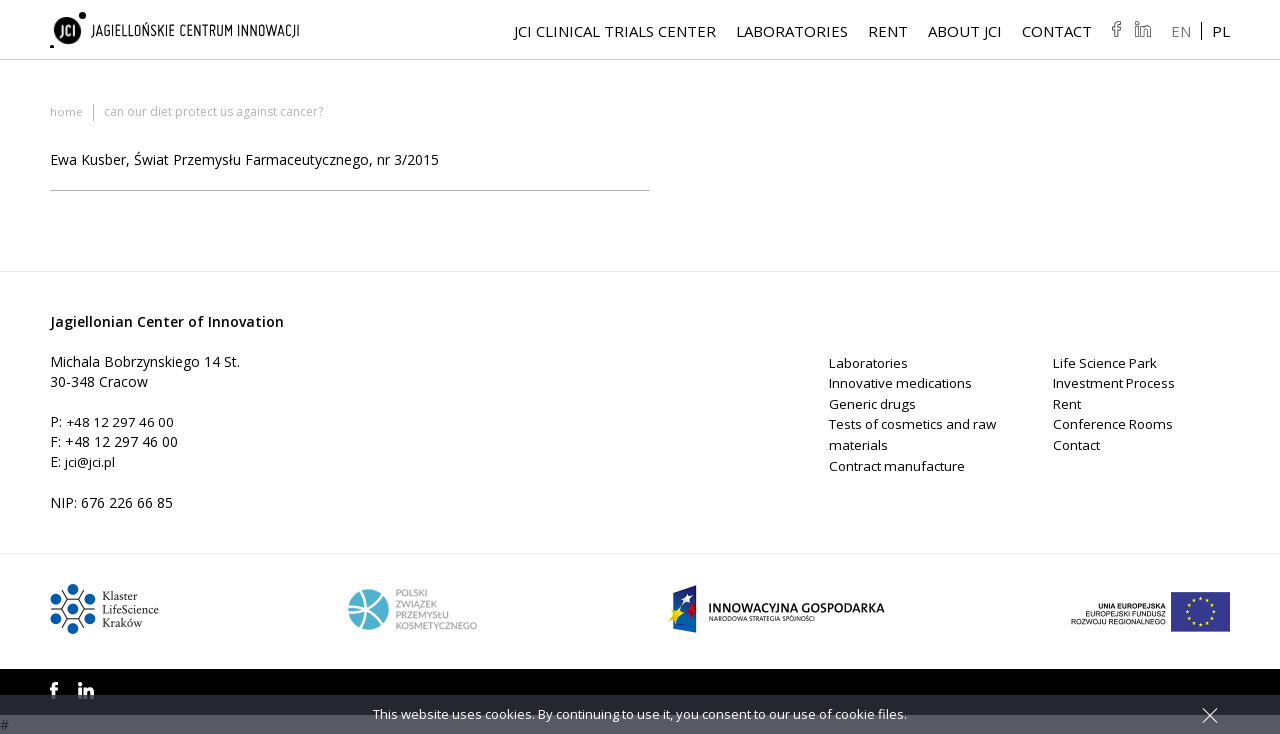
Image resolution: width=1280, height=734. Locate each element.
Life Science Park (1108, 362)
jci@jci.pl (92, 461)
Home (66, 111)
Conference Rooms (1116, 422)
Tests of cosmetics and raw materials (905, 432)
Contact (1057, 33)
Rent (888, 33)
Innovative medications (904, 382)
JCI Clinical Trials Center (615, 33)
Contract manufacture (900, 462)
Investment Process (1117, 382)
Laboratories (792, 33)
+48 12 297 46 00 (122, 421)
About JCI (965, 33)
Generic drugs (873, 402)
